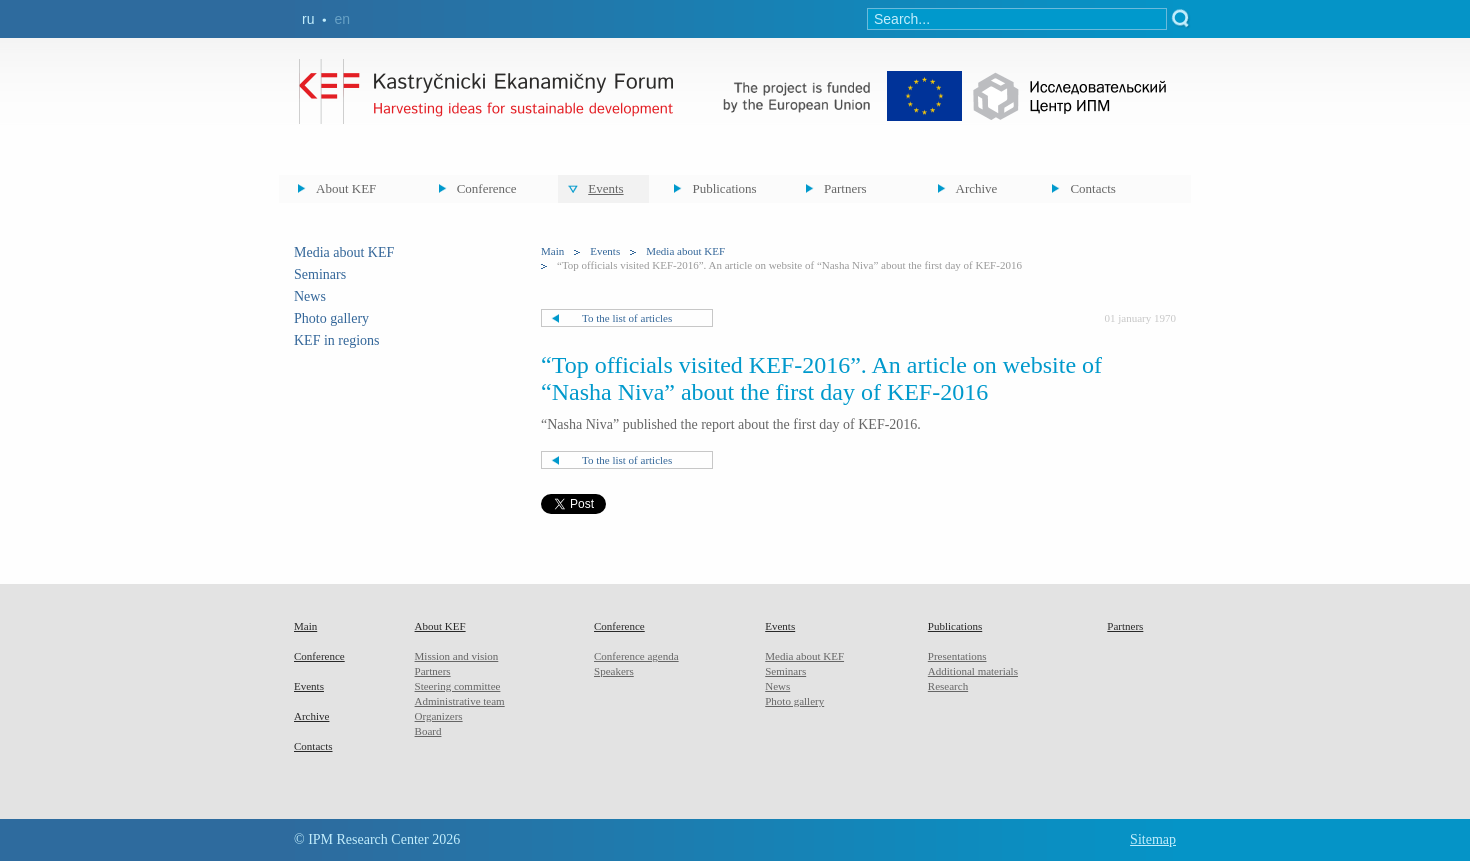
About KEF (346, 188)
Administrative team (460, 701)
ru (308, 19)
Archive (977, 188)
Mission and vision (457, 656)
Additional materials (973, 671)
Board (428, 731)
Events (605, 188)
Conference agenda (636, 656)
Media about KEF (344, 252)
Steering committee (458, 686)
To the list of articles (627, 318)
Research (948, 686)
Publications (724, 188)
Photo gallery (331, 318)
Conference (487, 188)
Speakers (614, 671)
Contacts (1093, 188)
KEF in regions (337, 340)
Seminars (320, 274)
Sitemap (1153, 839)
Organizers (439, 716)
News (310, 296)
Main (552, 251)
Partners (845, 188)
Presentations (957, 656)
